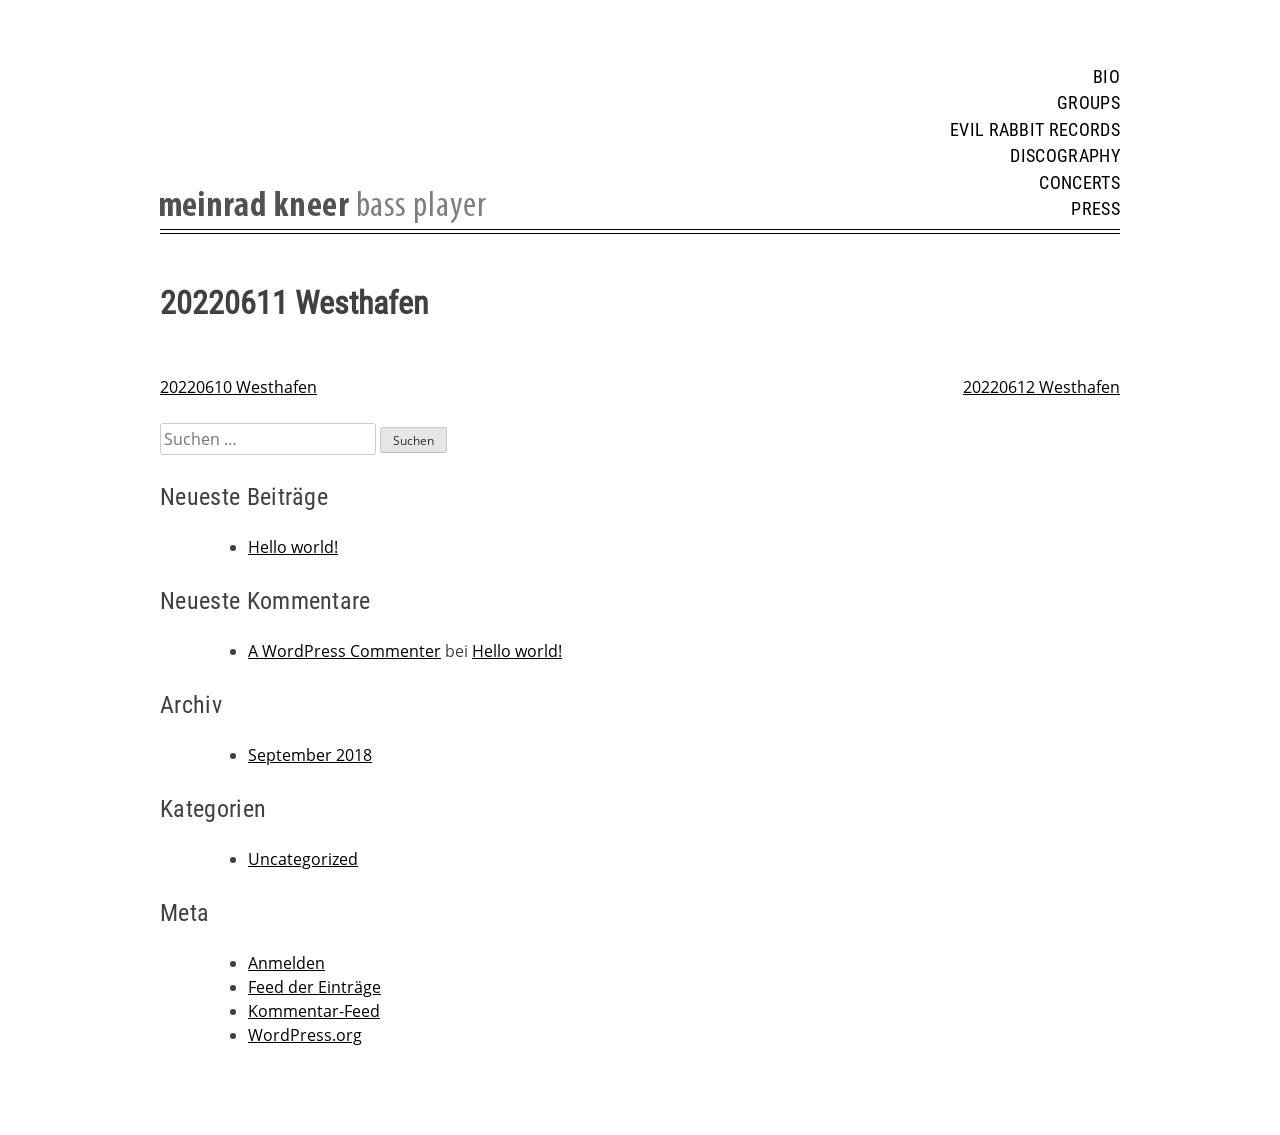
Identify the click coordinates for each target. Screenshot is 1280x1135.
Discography (1065, 156)
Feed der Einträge (314, 987)
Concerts (1079, 183)
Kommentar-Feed (314, 1011)
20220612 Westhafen (1041, 387)
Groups (1088, 103)
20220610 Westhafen (238, 387)
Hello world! (293, 547)
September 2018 (310, 755)
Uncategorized (303, 859)
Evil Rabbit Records (1035, 130)
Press (1095, 209)
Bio (1106, 77)
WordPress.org (305, 1035)
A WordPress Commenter (344, 651)
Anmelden (286, 963)
